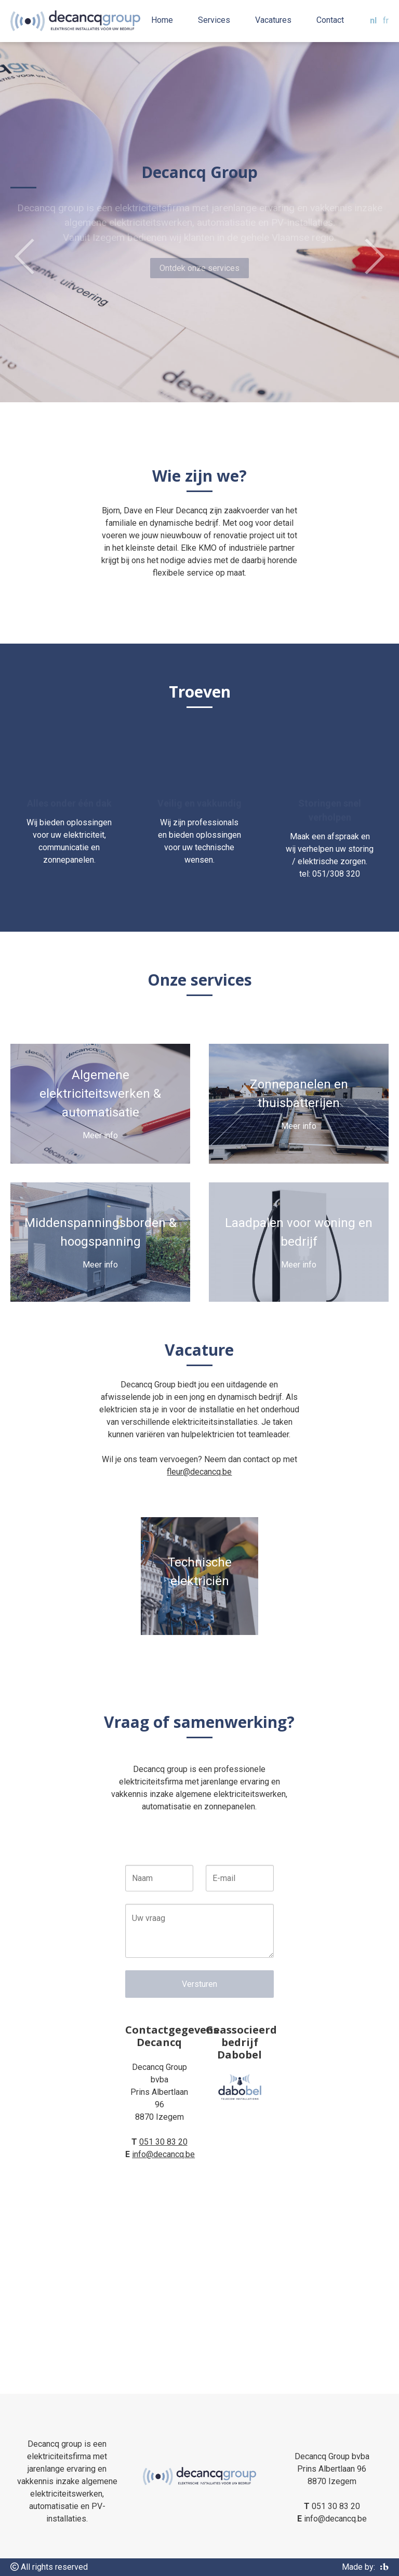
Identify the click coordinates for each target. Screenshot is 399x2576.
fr (386, 20)
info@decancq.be (163, 2154)
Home (162, 20)
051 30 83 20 (163, 2142)
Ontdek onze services (199, 268)
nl (373, 20)
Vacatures (273, 20)
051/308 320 (336, 874)
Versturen (199, 1984)
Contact (330, 20)
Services (214, 20)
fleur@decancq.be (199, 1472)
